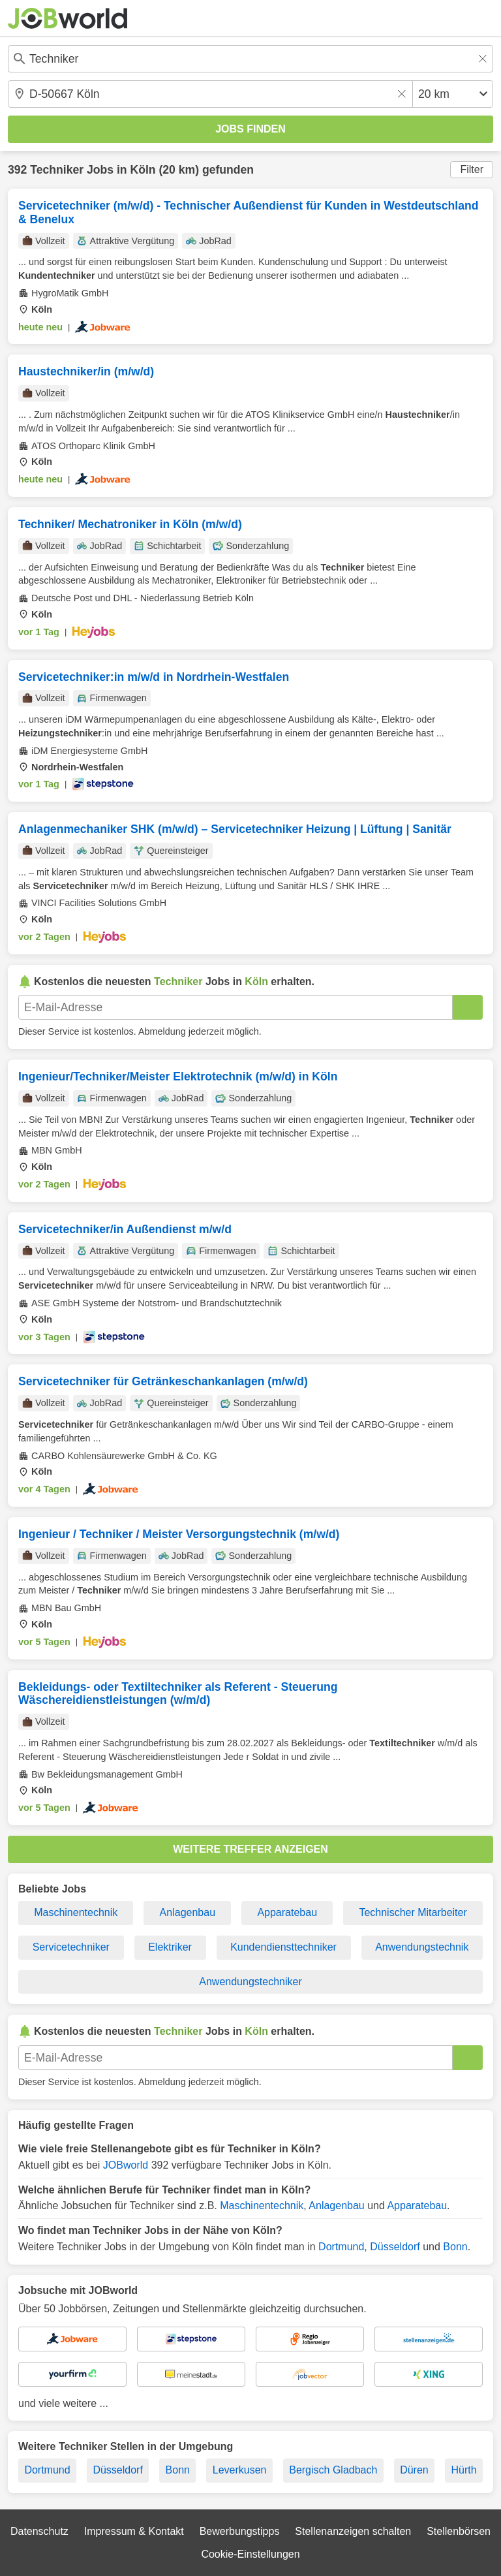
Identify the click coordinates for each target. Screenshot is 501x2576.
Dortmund (341, 2246)
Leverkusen (240, 2469)
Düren (414, 2469)
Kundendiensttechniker (283, 1947)
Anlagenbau (187, 1912)
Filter (471, 169)
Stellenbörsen (459, 2531)
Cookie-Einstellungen (250, 2554)
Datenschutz (39, 2531)
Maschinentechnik (75, 1912)
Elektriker (170, 1947)
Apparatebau (287, 1912)
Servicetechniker (71, 1947)
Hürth (463, 2469)
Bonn (455, 2246)
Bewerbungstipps (240, 2531)
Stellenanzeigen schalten (353, 2531)
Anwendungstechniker (250, 1981)
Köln (142, 169)
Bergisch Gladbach (333, 2469)
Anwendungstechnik (421, 1947)
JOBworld (125, 2165)
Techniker (57, 169)
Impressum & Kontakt (134, 2531)
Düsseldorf (394, 2246)
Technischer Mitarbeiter (412, 1912)
